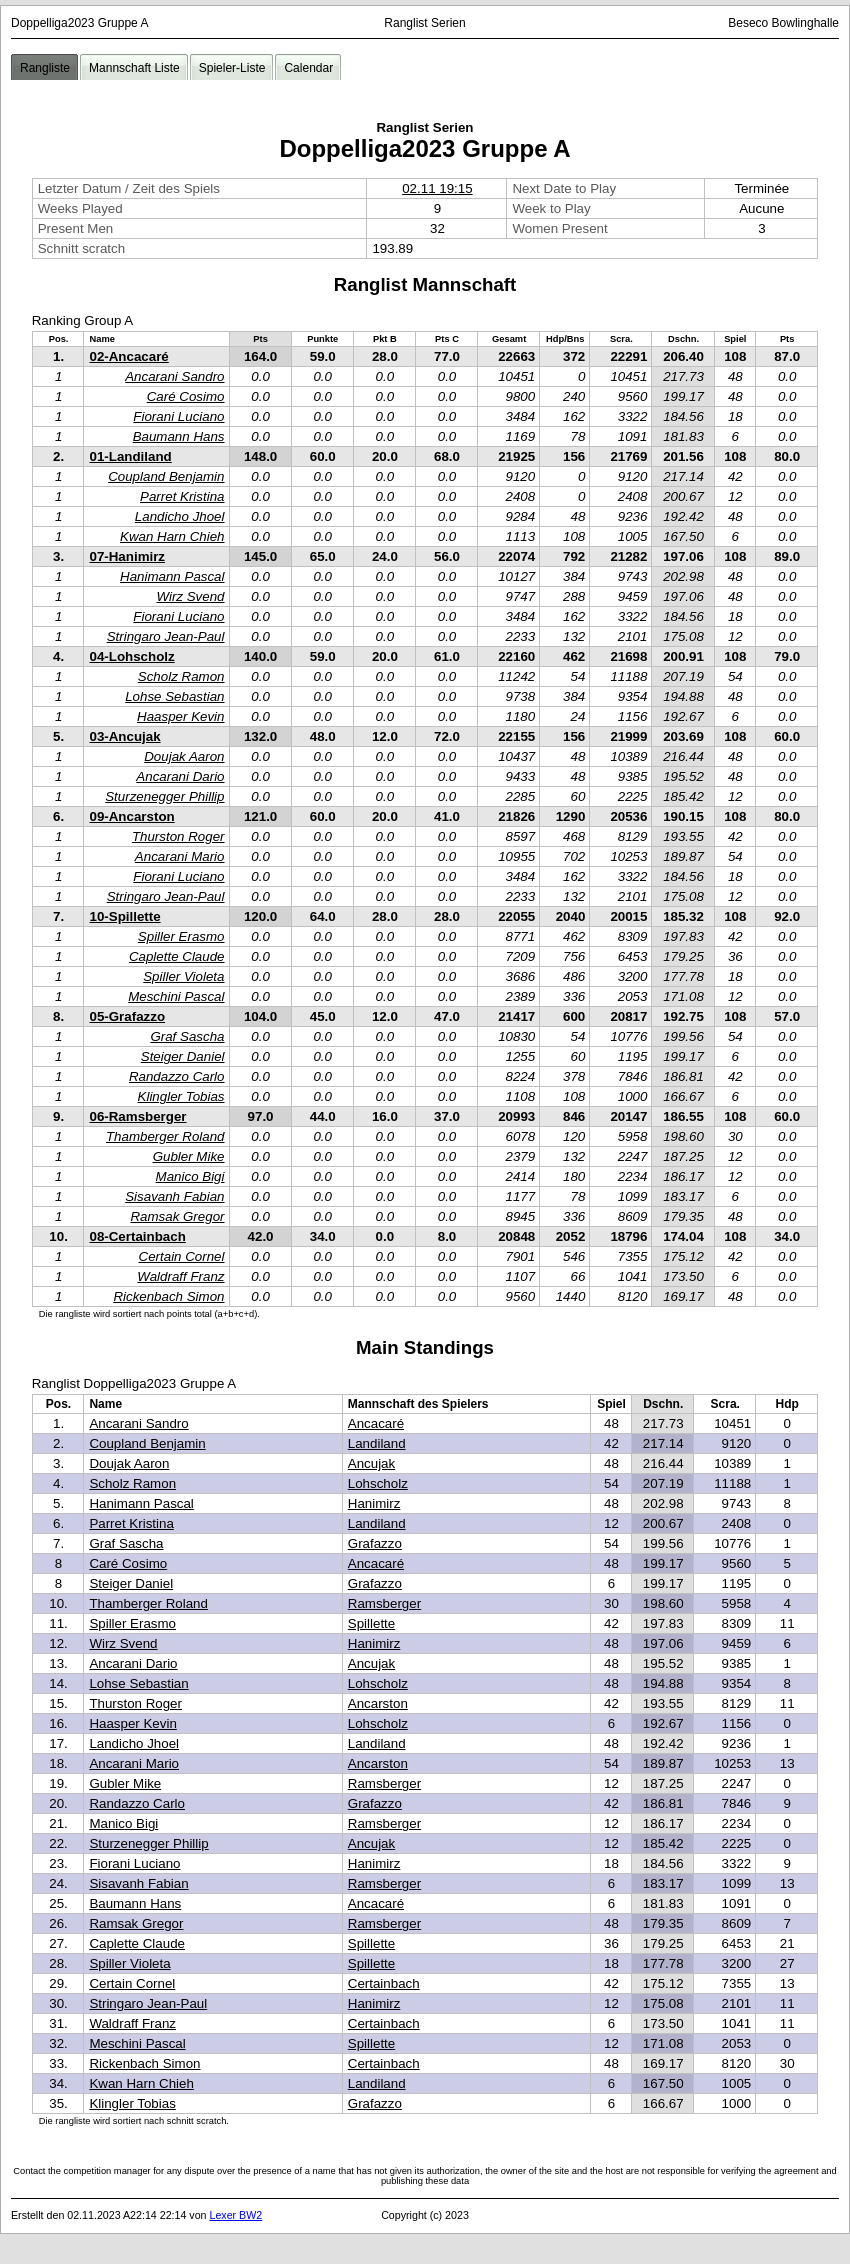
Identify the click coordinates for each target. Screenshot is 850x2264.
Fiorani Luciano (178, 416)
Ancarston (378, 1703)
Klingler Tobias (181, 1096)
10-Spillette (124, 916)
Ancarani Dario (180, 776)
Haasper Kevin (180, 716)
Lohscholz (378, 1483)
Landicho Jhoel (180, 516)
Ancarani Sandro (174, 376)
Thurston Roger (178, 836)
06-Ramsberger (137, 1116)
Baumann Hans (179, 436)
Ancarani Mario (180, 856)
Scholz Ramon (181, 676)
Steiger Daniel (183, 1056)
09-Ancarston (131, 816)
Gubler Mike (189, 1156)
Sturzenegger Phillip (164, 796)
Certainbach (384, 1983)
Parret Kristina (182, 496)
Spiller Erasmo (181, 936)
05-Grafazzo (127, 1016)
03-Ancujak (124, 736)
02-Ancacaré (128, 356)
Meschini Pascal (176, 996)
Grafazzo (375, 1543)
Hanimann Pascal (172, 576)
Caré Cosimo (186, 396)
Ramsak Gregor (177, 1216)
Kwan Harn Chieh (172, 536)
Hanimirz (374, 1503)
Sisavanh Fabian (174, 1196)
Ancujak (371, 1463)
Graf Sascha (187, 1036)
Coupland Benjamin (166, 476)
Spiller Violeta (183, 976)
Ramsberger (384, 1603)
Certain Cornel (182, 1256)
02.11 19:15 (437, 188)
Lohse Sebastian (174, 696)
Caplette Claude (177, 956)
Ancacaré (376, 1423)
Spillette (371, 1623)
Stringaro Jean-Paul (166, 636)
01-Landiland (130, 456)
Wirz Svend (190, 596)
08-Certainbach (137, 1236)
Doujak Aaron (184, 756)
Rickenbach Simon (168, 1296)
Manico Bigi (190, 1176)
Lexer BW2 (235, 2215)
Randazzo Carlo (177, 1076)
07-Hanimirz (127, 556)
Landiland (377, 1443)
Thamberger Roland (165, 1136)
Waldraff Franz (180, 1276)
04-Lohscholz (131, 656)
